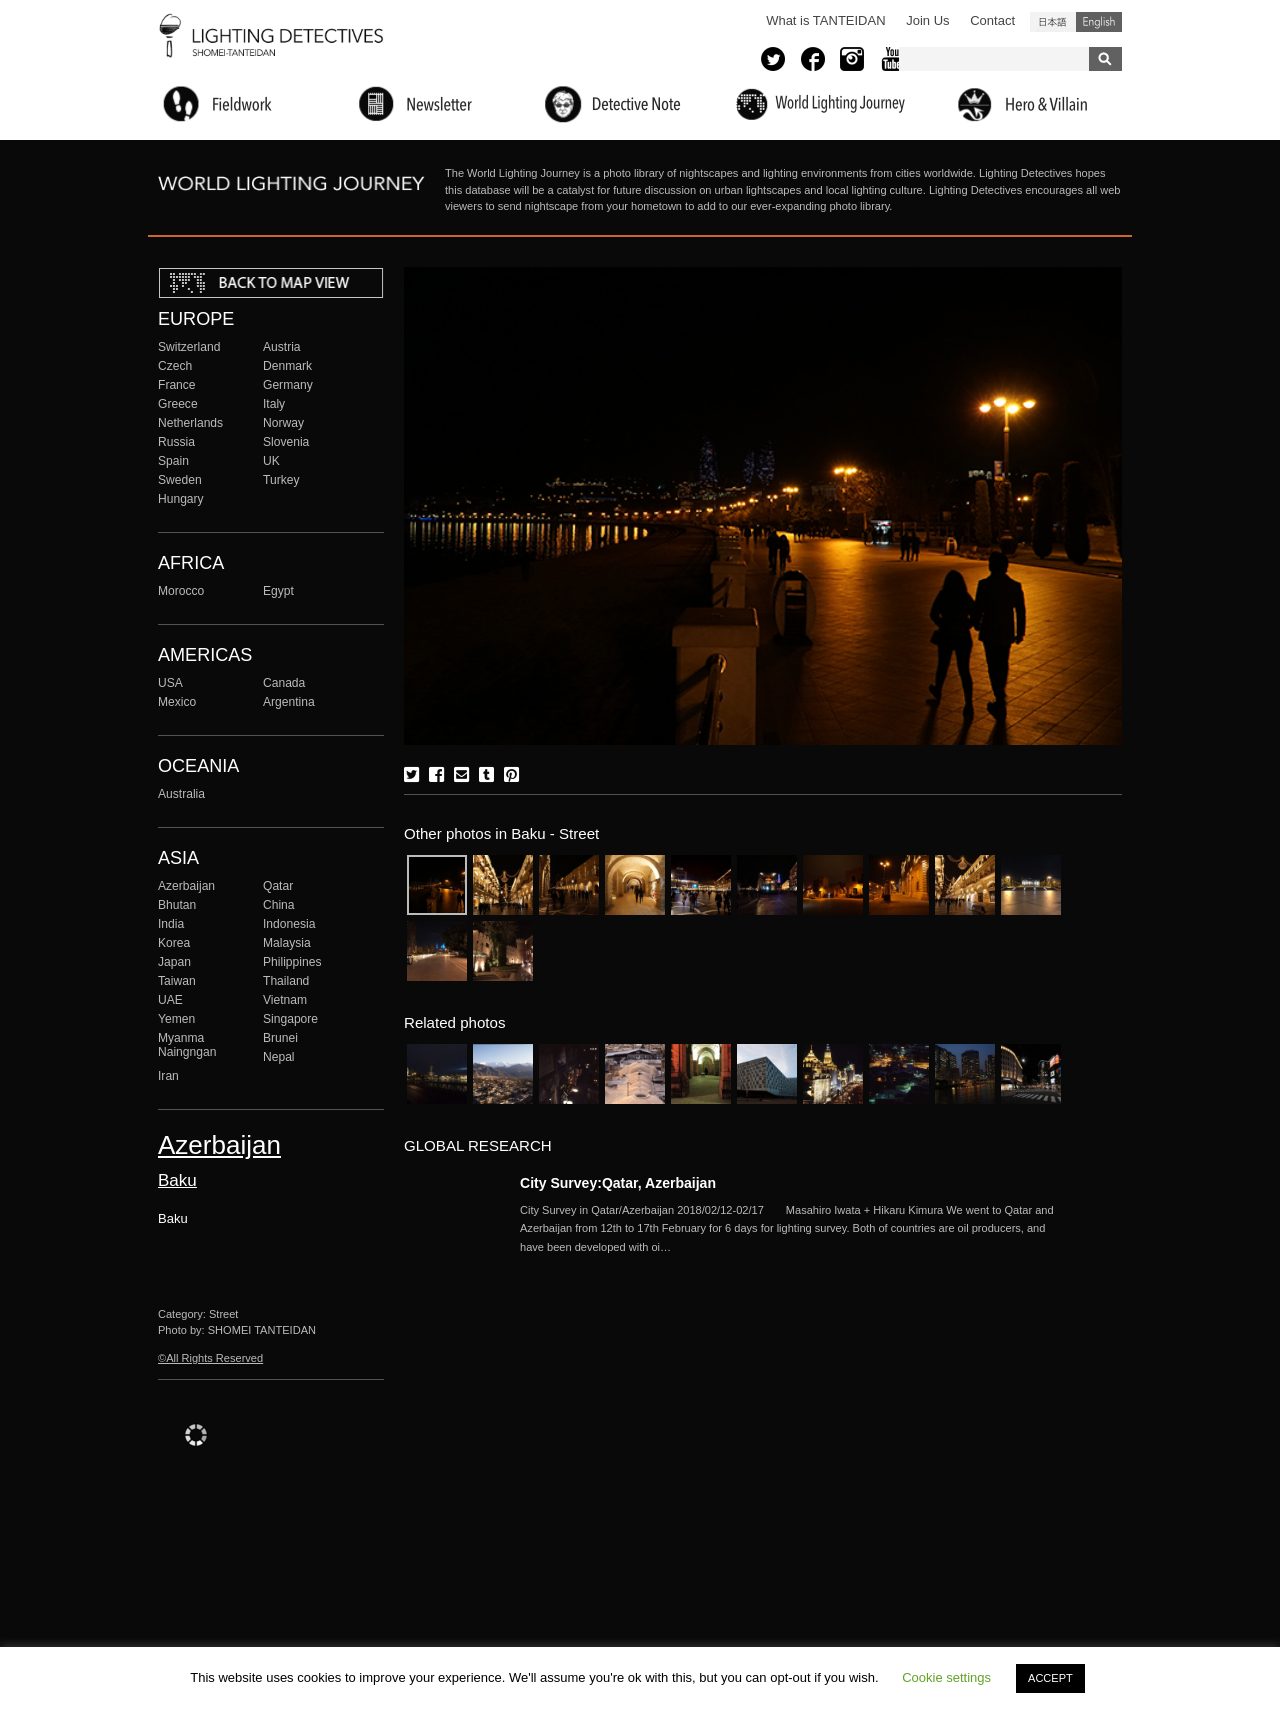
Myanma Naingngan (187, 1045)
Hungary (181, 499)
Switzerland (189, 347)
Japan (174, 962)
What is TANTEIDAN (825, 20)
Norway (283, 423)
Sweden (180, 480)
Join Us (927, 20)
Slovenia (286, 442)
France (177, 385)
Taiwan (177, 981)
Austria (282, 347)
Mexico (177, 702)
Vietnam (285, 1000)
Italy (274, 404)
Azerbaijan (186, 886)
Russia (176, 442)
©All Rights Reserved (210, 1358)
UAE (170, 1000)
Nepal (279, 1057)
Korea (174, 943)
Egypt (278, 591)
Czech (175, 366)
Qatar (278, 886)
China (279, 905)
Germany (288, 385)
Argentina (289, 702)
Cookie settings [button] (946, 1677)
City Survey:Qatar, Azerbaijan (618, 1183)
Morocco (181, 591)
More (790, 1229)
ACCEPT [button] (1050, 1678)
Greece (178, 404)
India (171, 924)
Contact (992, 20)
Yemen (176, 1019)
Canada (284, 683)
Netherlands (190, 423)
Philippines (292, 962)
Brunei (280, 1038)
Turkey (281, 480)
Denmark (287, 366)
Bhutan (177, 905)
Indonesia (289, 924)
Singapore (290, 1019)
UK (271, 461)
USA (170, 683)
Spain (173, 461)
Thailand (286, 981)
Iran (168, 1076)
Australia (181, 794)
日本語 (1053, 22)
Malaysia (287, 943)
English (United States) (1099, 22)
